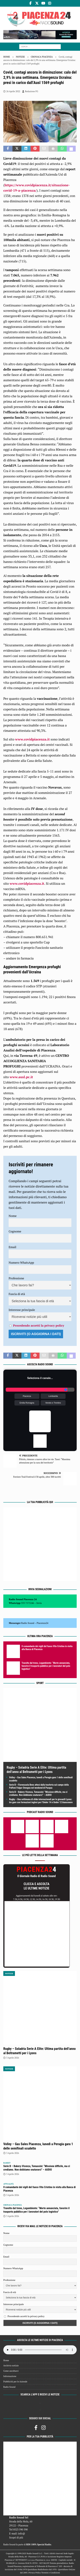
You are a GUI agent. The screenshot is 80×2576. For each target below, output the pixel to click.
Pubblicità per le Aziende (15, 2381)
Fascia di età (17, 1294)
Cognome (15, 1231)
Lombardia (53, 1396)
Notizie (20, 56)
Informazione (9, 2376)
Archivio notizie (11, 2365)
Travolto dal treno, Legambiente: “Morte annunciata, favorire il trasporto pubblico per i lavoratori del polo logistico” (46, 1666)
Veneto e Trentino (53, 1403)
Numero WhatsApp (21, 1262)
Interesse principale (22, 1310)
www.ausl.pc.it (21, 1077)
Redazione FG (31, 91)
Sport (40, 1683)
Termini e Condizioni (50, 2572)
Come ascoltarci (11, 2370)
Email (12, 1247)
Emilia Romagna (27, 1403)
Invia (39, 1602)
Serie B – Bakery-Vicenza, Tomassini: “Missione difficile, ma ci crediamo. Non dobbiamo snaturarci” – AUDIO (36, 2168)
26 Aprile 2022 (13, 91)
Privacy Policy (35, 2572)
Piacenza (27, 1396)
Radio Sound (27, 1623)
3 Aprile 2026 (12, 2057)
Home (6, 2360)
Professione (16, 1278)
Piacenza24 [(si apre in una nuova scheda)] (42, 1623)
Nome (13, 1216)
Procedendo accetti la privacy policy (38, 1325)
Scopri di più (16, 2537)
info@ (21, 2533)
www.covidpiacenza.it (32, 739)
